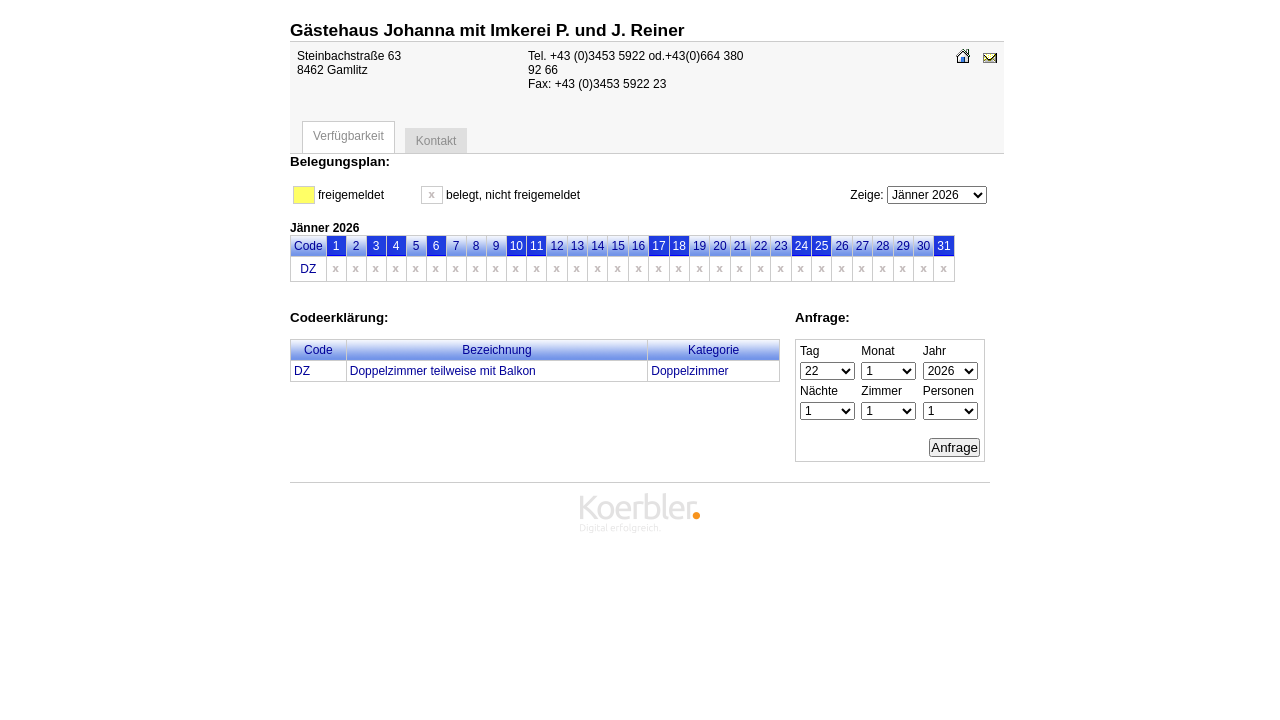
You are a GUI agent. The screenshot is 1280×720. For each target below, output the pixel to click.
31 (943, 246)
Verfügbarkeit (348, 136)
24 (801, 246)
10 (516, 246)
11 (536, 246)
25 (821, 246)
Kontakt (436, 141)
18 (679, 246)
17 (658, 246)
